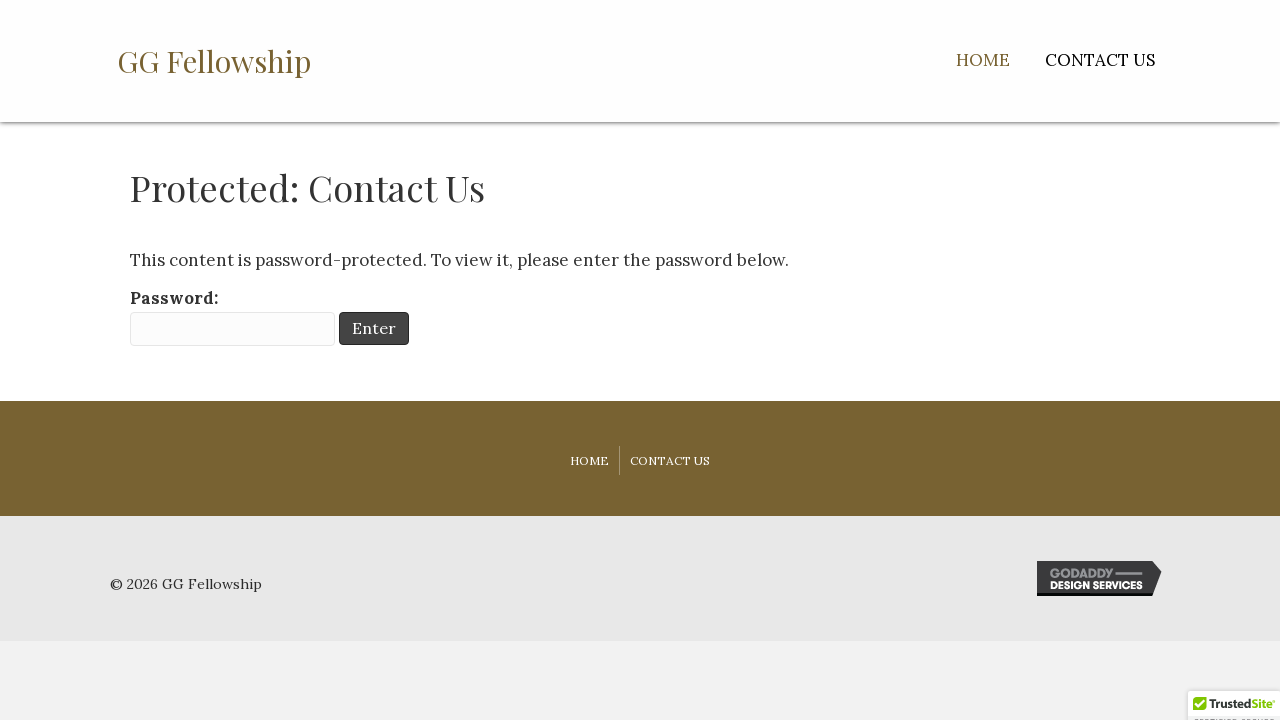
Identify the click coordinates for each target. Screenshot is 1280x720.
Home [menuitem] (589, 460)
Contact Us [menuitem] (670, 460)
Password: (232, 316)
